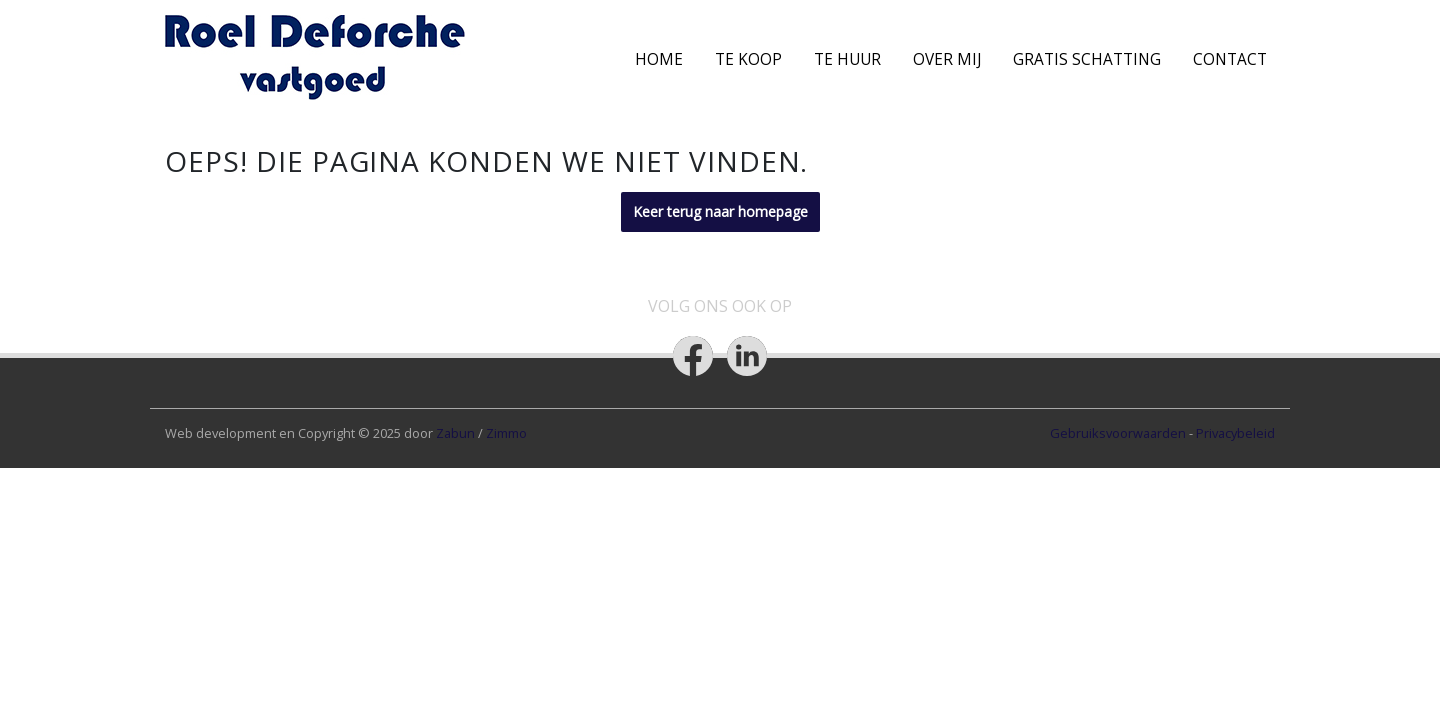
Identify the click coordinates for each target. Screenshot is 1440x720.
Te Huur (847, 59)
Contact (1230, 59)
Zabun (455, 433)
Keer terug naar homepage (720, 211)
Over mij (947, 59)
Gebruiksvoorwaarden (1119, 433)
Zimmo (506, 433)
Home (659, 59)
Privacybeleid (1235, 433)
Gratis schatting (1087, 59)
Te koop (748, 59)
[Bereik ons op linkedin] (747, 356)
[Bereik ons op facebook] (693, 356)
